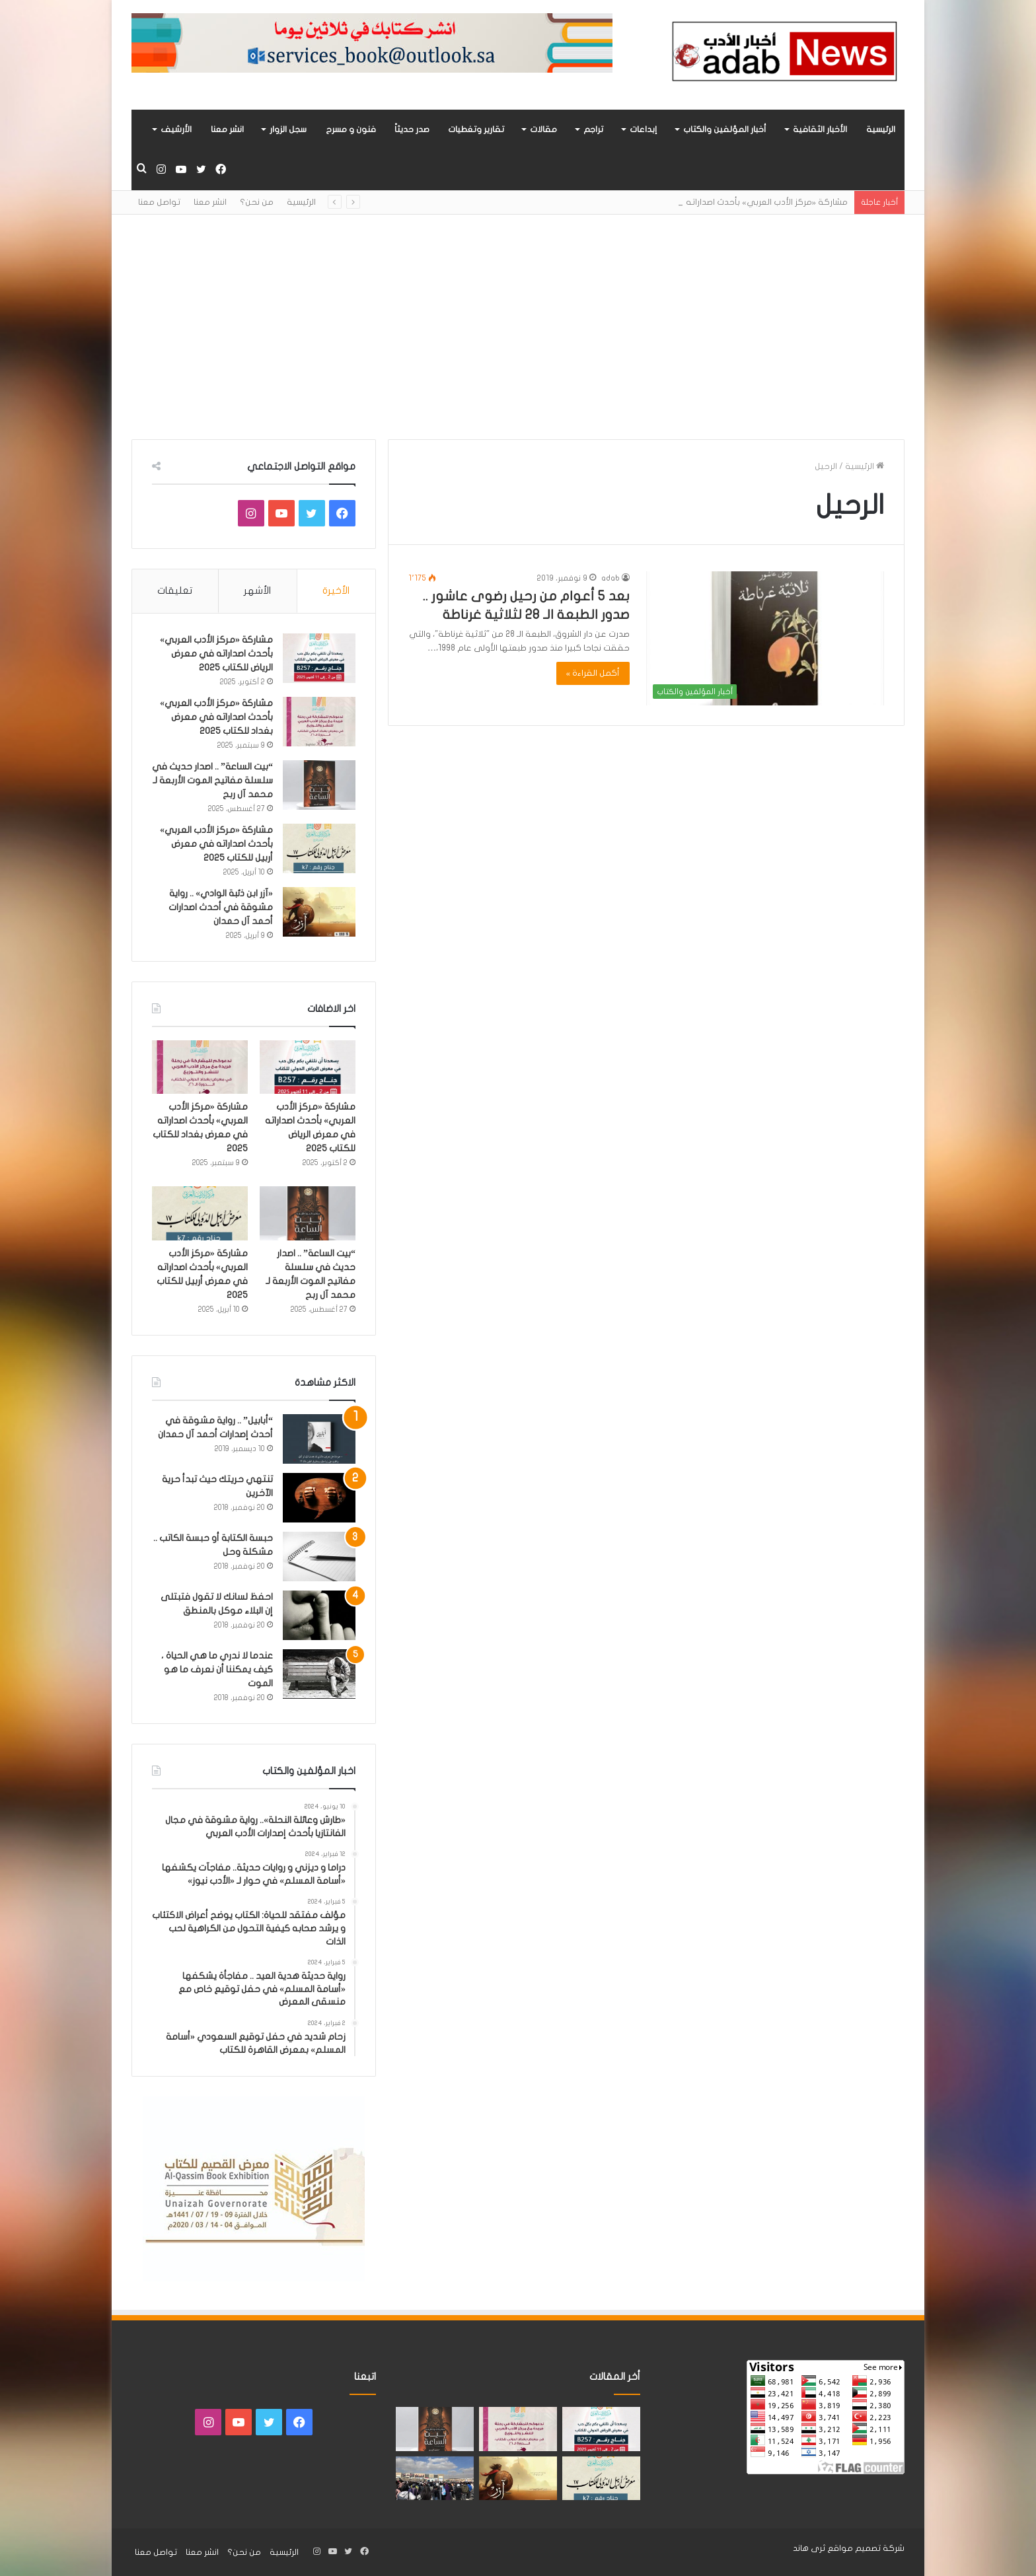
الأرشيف (176, 129)
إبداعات (643, 129)
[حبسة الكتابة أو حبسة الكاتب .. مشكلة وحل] (319, 1556)
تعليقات (174, 590)
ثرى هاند (809, 2548)
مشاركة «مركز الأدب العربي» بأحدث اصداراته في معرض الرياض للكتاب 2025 (216, 653)
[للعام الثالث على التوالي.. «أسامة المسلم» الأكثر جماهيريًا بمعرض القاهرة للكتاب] (435, 2478)
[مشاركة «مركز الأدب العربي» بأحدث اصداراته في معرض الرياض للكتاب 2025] (319, 658)
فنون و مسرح (351, 129)
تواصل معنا (159, 202)
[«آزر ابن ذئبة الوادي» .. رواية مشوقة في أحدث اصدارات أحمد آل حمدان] (319, 912)
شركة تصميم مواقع (866, 2548)
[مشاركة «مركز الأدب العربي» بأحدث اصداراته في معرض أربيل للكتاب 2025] (319, 848)
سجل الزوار (288, 129)
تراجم (593, 129)
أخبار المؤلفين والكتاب (724, 129)
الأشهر (257, 590)
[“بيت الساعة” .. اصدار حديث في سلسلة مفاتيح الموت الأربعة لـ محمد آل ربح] (319, 785)
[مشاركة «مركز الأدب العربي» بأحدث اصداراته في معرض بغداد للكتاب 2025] (319, 721)
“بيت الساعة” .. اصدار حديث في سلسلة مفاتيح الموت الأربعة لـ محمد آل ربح (212, 780)
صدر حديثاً (411, 129)
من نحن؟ (257, 202)
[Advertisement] (518, 326)
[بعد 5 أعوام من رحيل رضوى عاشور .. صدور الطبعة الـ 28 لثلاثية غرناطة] (765, 638)
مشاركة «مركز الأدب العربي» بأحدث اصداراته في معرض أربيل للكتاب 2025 (216, 844)
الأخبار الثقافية (820, 129)
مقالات (543, 129)
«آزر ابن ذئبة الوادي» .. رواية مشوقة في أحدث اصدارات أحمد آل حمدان (220, 907)
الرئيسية (880, 129)
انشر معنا (227, 129)
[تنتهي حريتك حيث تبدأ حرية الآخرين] (319, 1497)
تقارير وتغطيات (476, 129)
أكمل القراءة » (593, 673)
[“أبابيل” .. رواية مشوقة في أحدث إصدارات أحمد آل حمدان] (319, 1439)
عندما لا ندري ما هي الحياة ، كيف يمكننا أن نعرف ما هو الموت (217, 1669)
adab (610, 578)
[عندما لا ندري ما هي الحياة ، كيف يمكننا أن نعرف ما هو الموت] (319, 1674)
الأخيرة (336, 590)
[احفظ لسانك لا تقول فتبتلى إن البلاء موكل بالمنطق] (319, 1615)
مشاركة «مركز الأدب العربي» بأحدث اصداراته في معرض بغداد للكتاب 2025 (216, 717)
